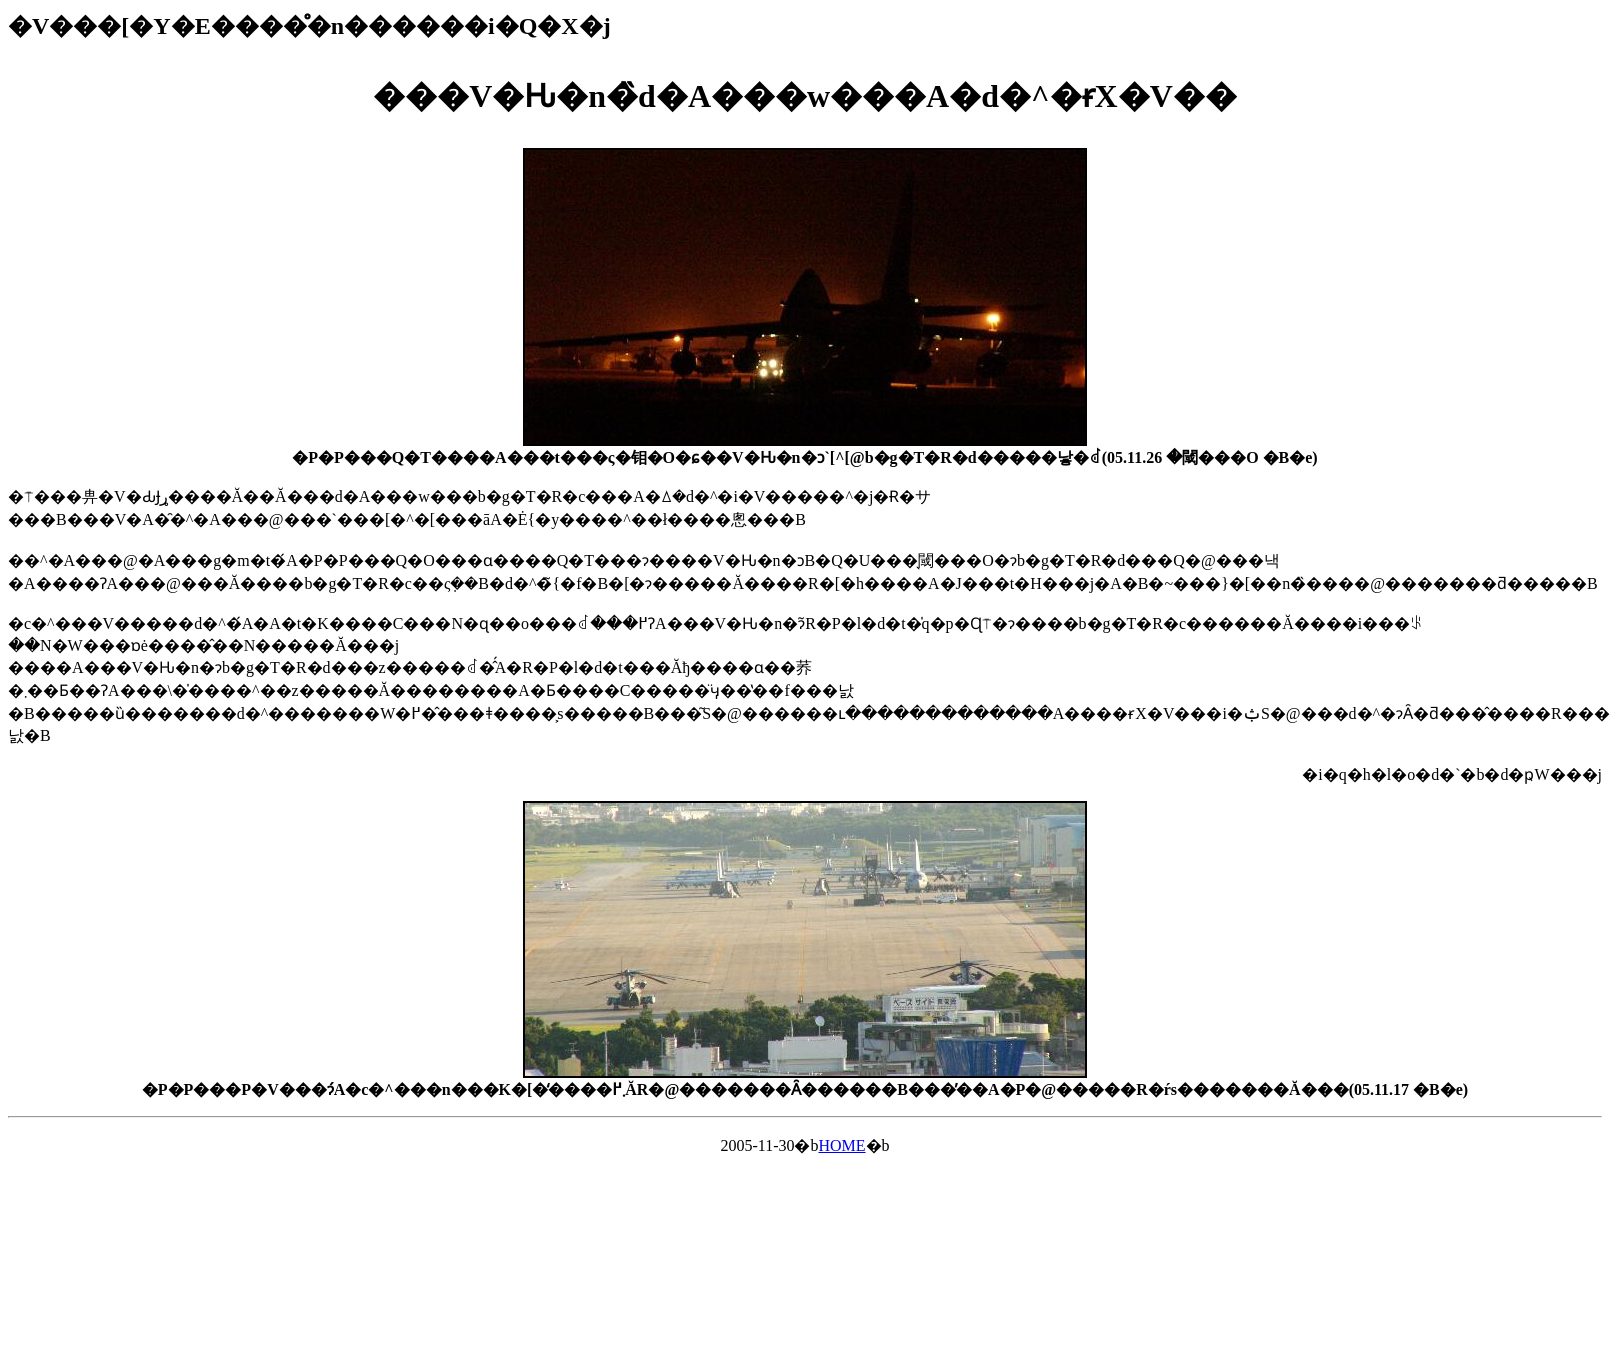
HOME (841, 1145)
